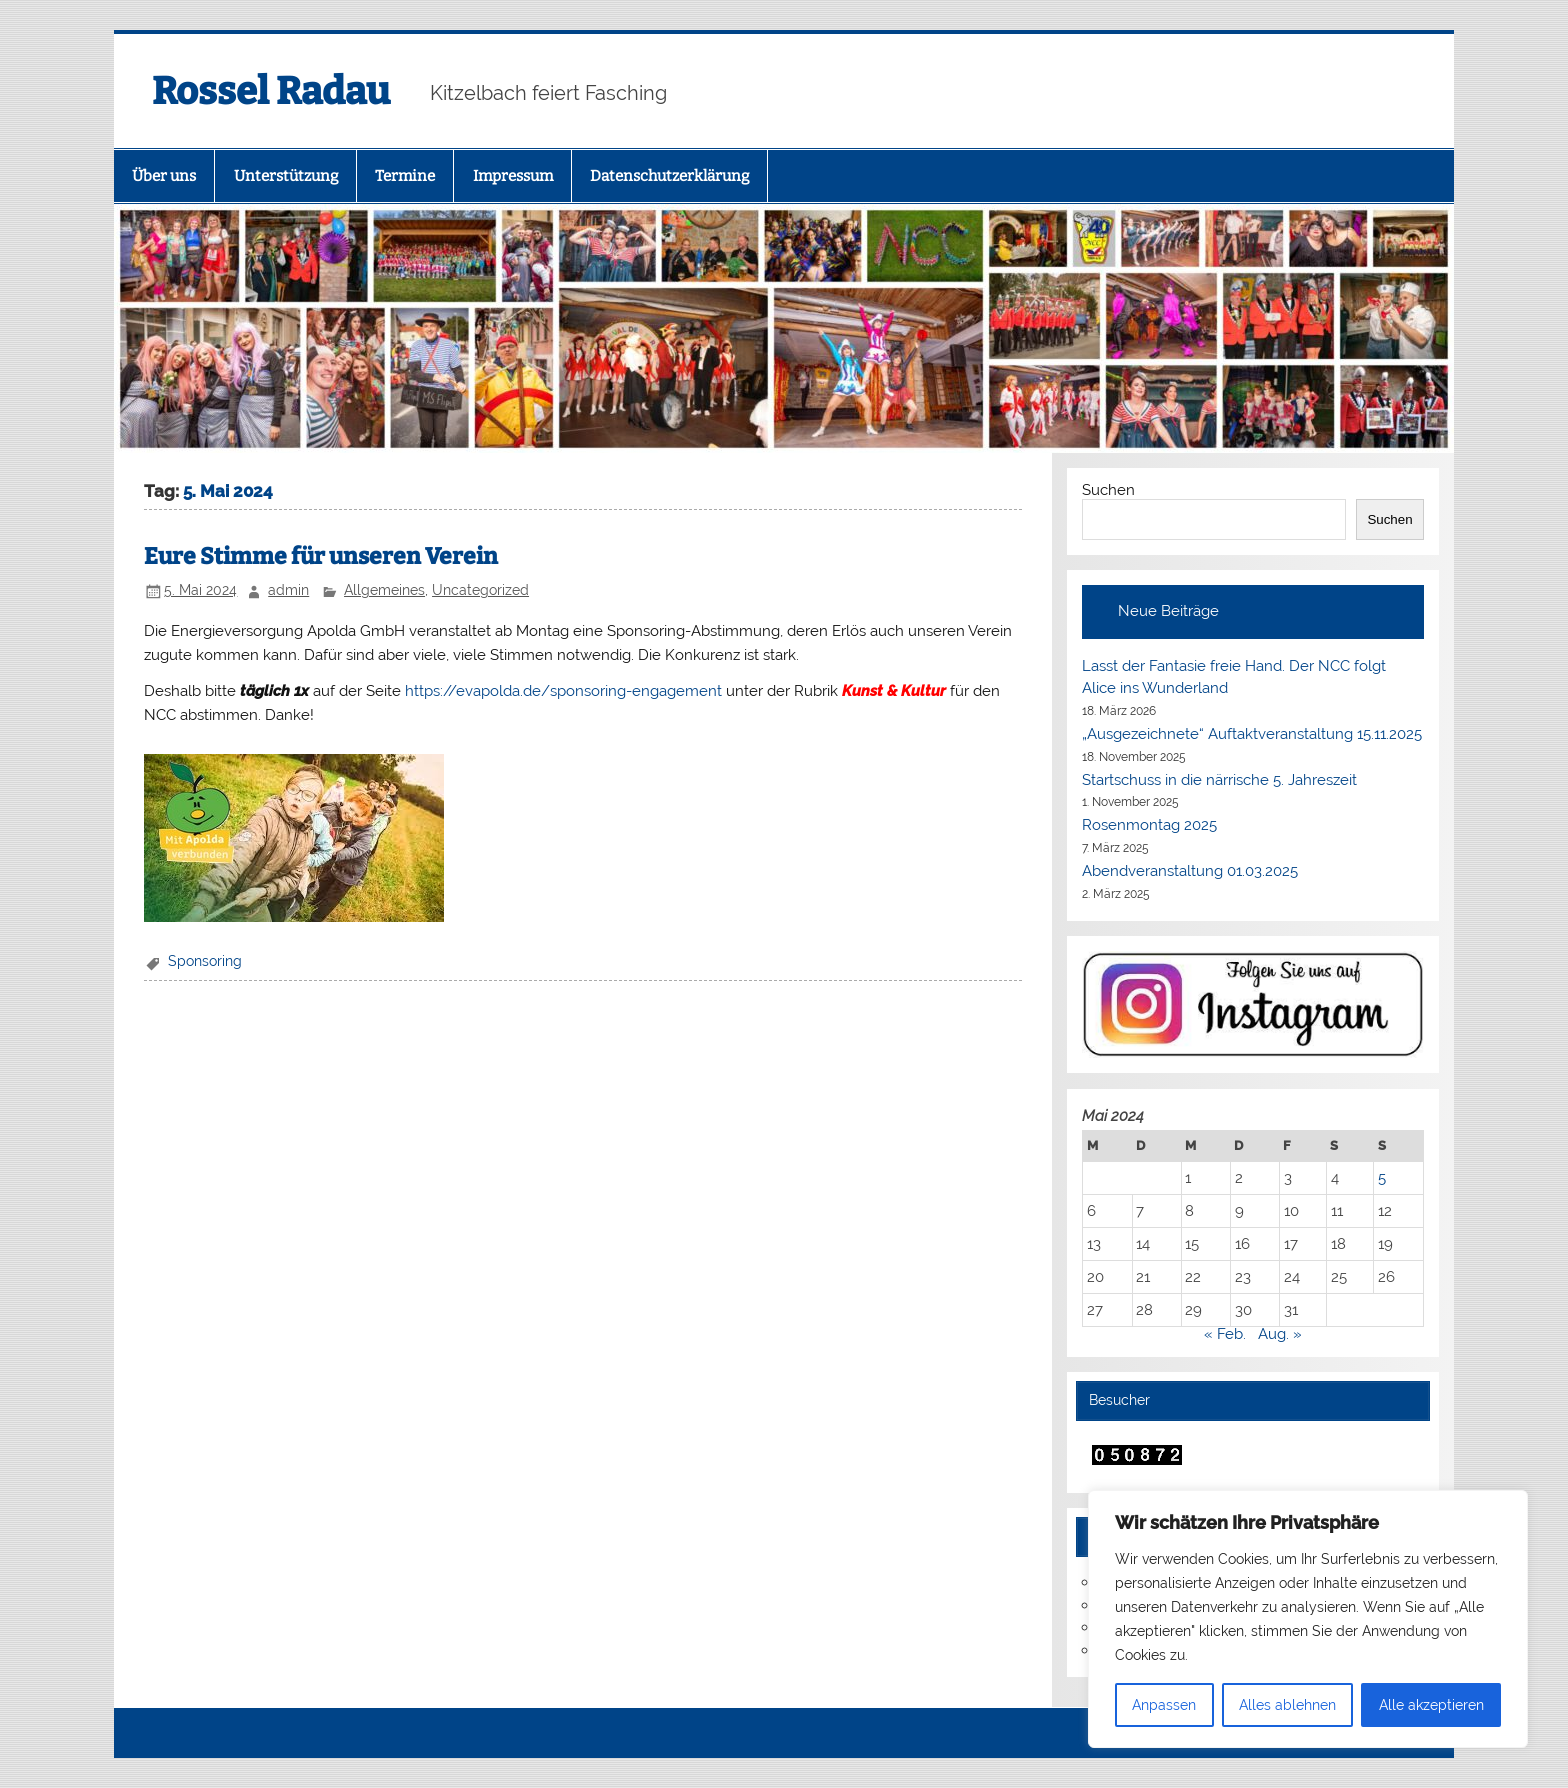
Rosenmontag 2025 (1149, 825)
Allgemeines (384, 590)
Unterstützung (286, 176)
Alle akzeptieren (1431, 1705)
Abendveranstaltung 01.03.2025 (1190, 871)
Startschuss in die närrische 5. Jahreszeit (1219, 780)
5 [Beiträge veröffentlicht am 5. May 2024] (1382, 1178)
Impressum (513, 176)
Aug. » (1280, 1334)
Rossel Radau (271, 91)
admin (288, 590)
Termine (405, 176)
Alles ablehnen (1287, 1705)
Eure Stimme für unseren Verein (321, 556)
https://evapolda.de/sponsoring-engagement (563, 691)
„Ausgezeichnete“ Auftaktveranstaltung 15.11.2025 (1252, 734)
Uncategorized (480, 590)
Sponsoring (205, 961)
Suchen (1108, 490)
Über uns (164, 176)
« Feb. (1225, 1334)
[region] (1308, 1619)
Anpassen (1164, 1705)
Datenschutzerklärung (669, 176)
